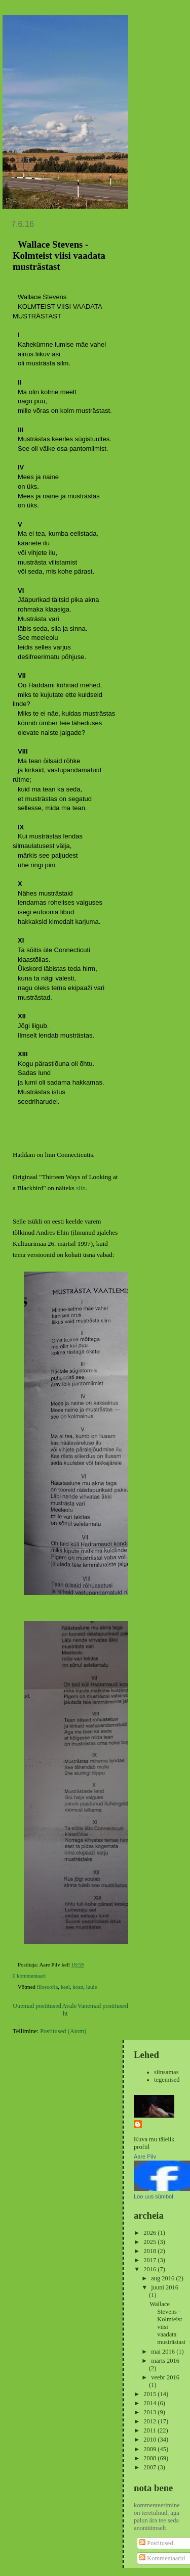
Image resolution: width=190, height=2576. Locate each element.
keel (65, 1987)
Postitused (156, 2543)
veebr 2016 (165, 2377)
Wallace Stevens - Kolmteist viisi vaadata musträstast (59, 255)
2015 (150, 2394)
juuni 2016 (164, 2287)
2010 (150, 2439)
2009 (150, 2449)
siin (81, 1188)
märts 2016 (165, 2360)
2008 (150, 2458)
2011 (150, 2430)
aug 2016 (163, 2278)
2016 (150, 2269)
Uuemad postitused (37, 2005)
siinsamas (166, 2072)
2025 (150, 2241)
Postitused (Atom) (63, 2031)
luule (91, 1987)
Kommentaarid (162, 2558)
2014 (150, 2403)
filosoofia (47, 1987)
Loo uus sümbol (153, 2196)
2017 (150, 2260)
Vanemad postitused (103, 2005)
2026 (150, 2232)
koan (77, 1987)
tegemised (167, 2079)
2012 (150, 2421)
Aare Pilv (145, 2156)
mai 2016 (163, 2351)
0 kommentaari (29, 1976)
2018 (150, 2251)
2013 (150, 2412)
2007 (150, 2467)
